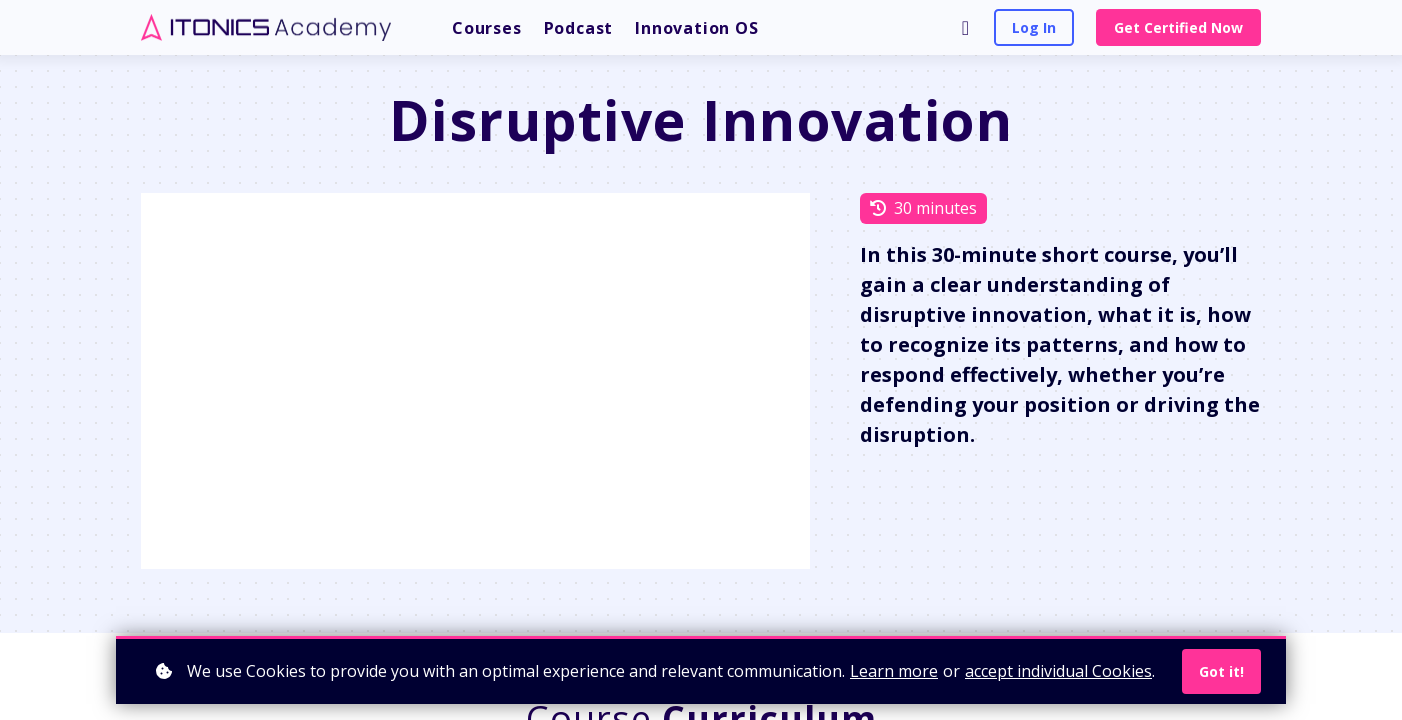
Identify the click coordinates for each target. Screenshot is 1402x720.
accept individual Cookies (1058, 671)
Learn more (894, 671)
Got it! (1221, 671)
